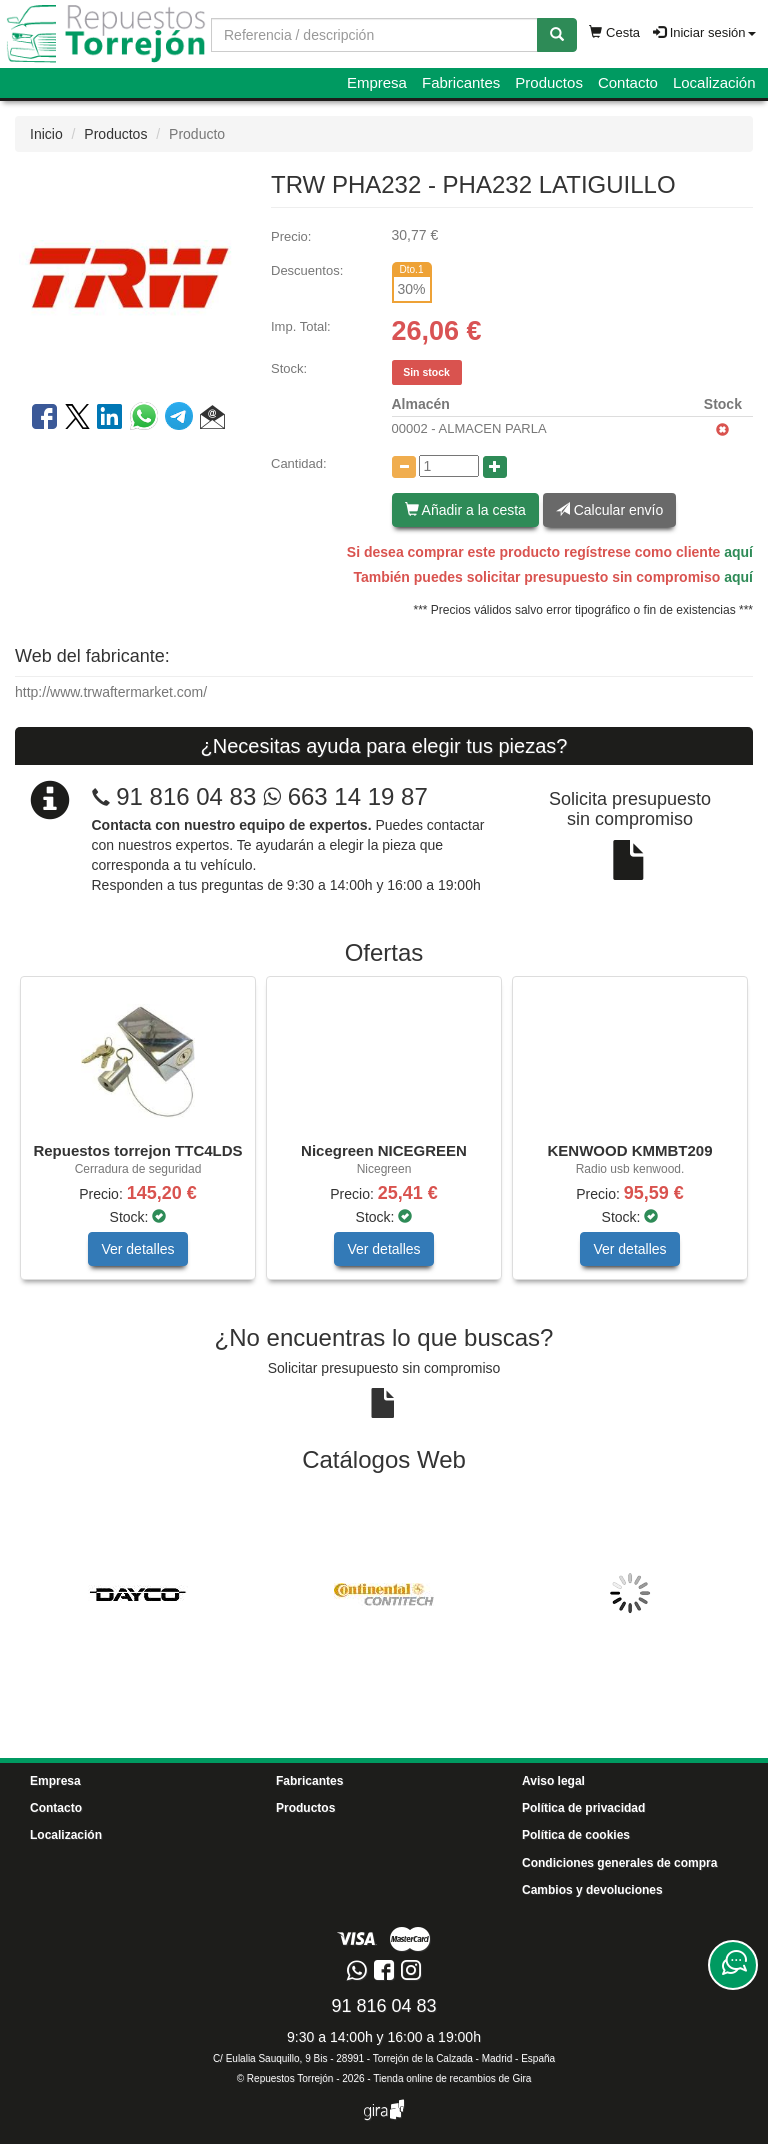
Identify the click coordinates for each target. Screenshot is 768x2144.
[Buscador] (374, 35)
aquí (738, 552)
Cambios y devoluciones (592, 1890)
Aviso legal (553, 1781)
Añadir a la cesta (465, 510)
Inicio (46, 134)
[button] (212, 420)
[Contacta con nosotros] (733, 1965)
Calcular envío (609, 510)
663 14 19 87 (345, 796)
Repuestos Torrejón (290, 2078)
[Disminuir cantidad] (404, 467)
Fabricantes (461, 82)
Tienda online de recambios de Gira (452, 2078)
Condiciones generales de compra (619, 1863)
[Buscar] (557, 35)
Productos (549, 82)
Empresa (377, 82)
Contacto (628, 82)
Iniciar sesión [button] (704, 32)
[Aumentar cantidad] (495, 467)
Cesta (614, 32)
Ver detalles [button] (137, 1249)
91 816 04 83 (186, 796)
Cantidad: (299, 463)
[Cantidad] (449, 466)
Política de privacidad (583, 1808)
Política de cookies (576, 1835)
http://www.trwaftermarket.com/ (111, 692)
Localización (714, 82)
